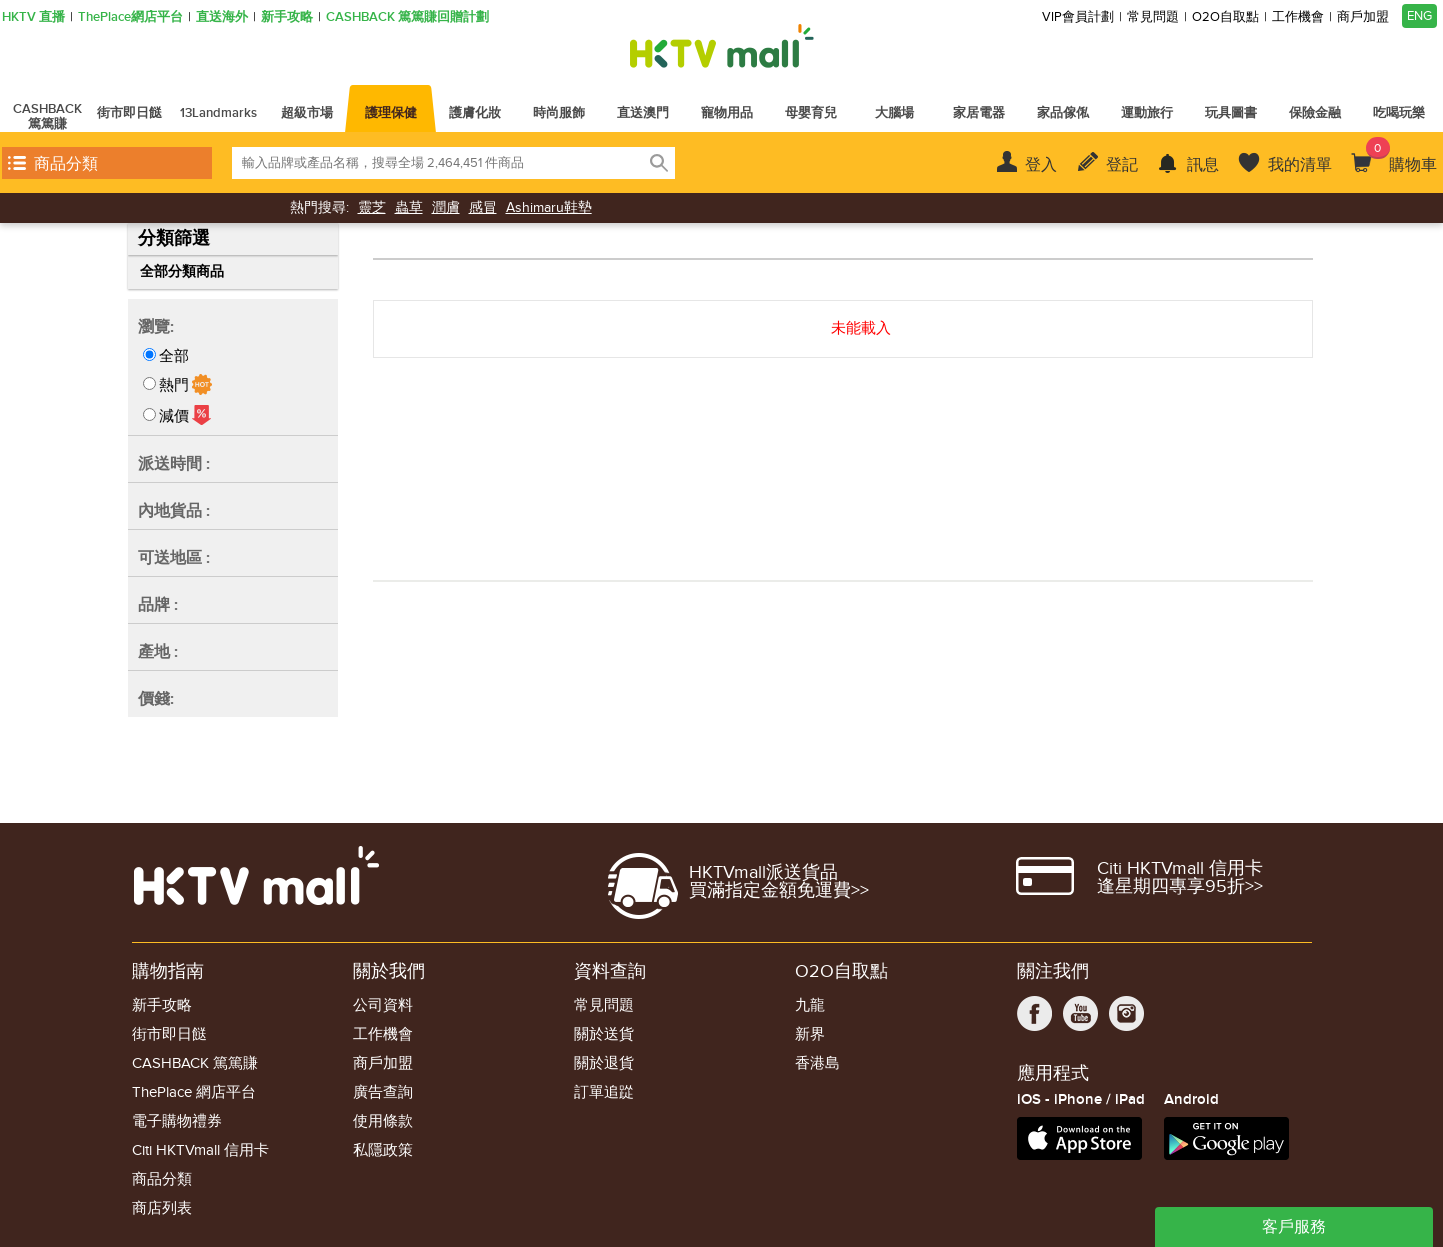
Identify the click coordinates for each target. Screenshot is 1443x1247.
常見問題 (1153, 17)
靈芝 (372, 207)
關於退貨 (604, 1063)
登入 (1041, 165)
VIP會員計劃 (1078, 17)
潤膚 (446, 207)
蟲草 (409, 207)
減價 (174, 416)
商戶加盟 (1363, 17)
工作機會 (1298, 17)
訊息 (1203, 165)
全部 (174, 356)
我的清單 (1300, 165)
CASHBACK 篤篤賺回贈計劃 (407, 17)
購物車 (1401, 156)
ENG (1419, 16)
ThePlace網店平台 (130, 17)
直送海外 (222, 17)
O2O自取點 (1225, 17)
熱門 (174, 385)
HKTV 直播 (33, 17)
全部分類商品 (182, 271)
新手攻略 (287, 17)
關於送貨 (604, 1034)
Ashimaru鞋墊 (549, 207)
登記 (1122, 165)
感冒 (483, 207)
